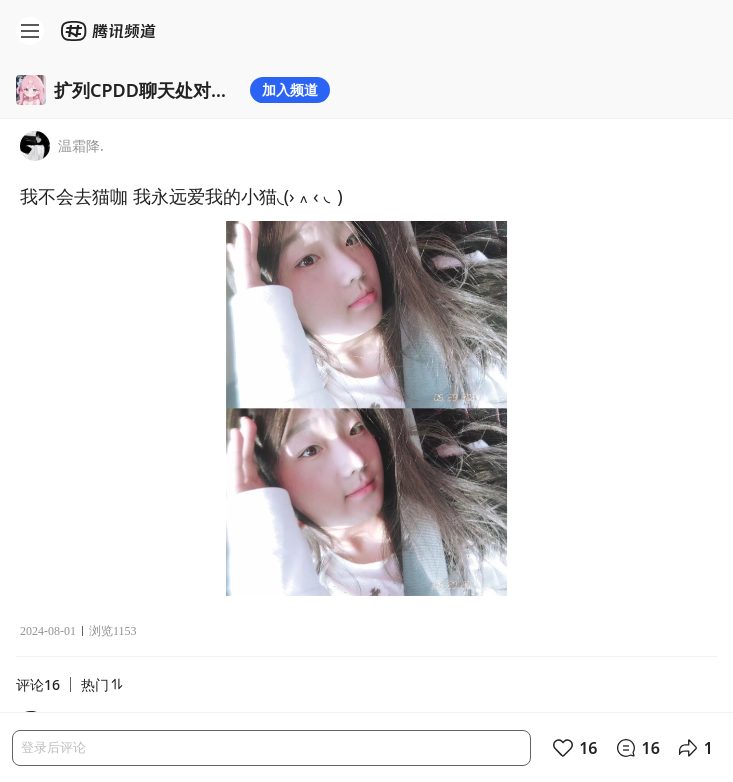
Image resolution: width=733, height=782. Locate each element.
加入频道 (290, 89)
